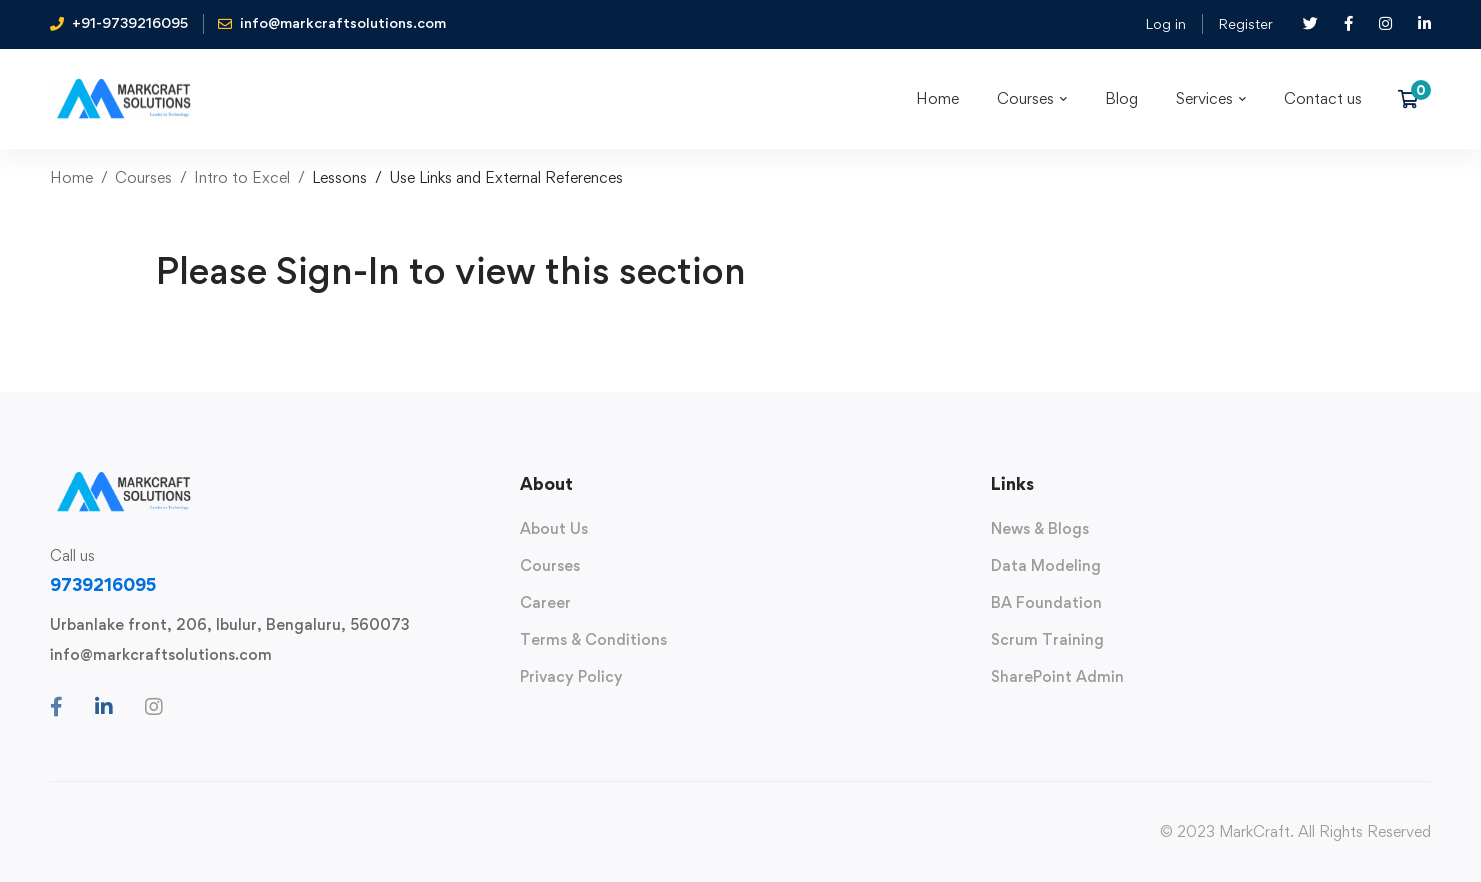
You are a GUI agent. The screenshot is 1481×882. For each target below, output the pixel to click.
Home (71, 177)
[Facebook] (56, 707)
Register (1245, 23)
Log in (1165, 23)
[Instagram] (154, 707)
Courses (143, 177)
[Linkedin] (104, 707)
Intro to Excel (242, 177)
